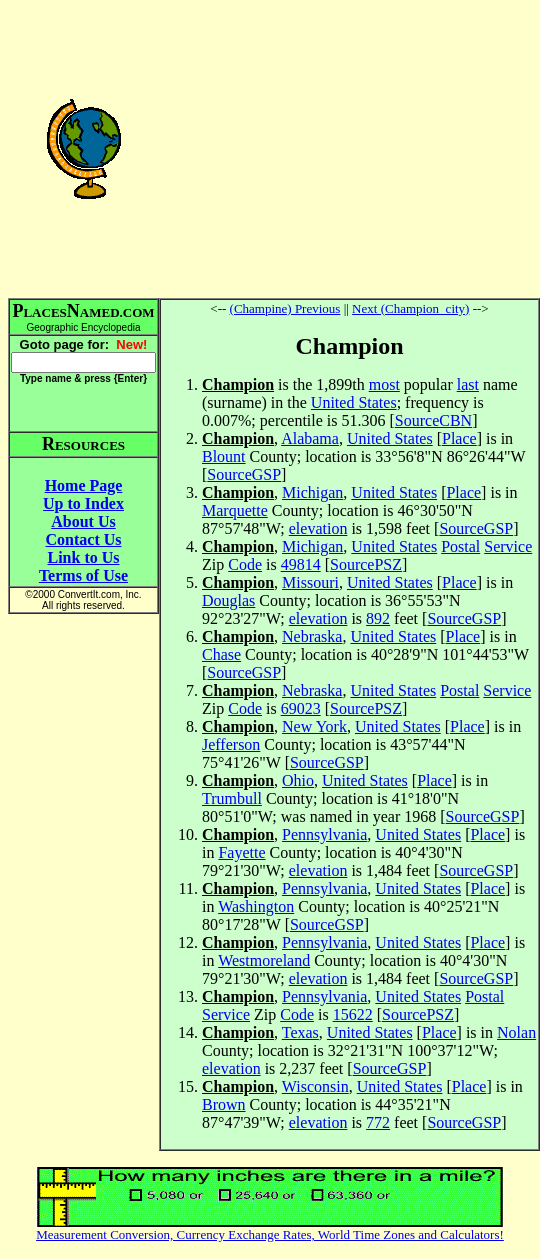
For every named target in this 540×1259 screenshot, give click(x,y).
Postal (460, 546)
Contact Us (84, 539)
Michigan (312, 492)
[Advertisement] (349, 148)
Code (245, 564)
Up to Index (83, 503)
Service (508, 546)
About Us (83, 521)
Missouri (310, 582)
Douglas (228, 600)
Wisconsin (315, 1086)
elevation (318, 528)
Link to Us (83, 557)
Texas (300, 1032)
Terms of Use (83, 575)
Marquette (235, 510)
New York (314, 726)
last (468, 384)
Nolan (516, 1032)
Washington (256, 906)
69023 (301, 708)
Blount (224, 456)
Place (459, 438)
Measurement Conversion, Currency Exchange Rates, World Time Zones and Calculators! (270, 1234)
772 (378, 1122)
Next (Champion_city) (410, 308)
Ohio (298, 780)
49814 (301, 564)
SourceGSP (244, 474)
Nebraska (312, 636)
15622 (353, 1014)
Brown (224, 1104)
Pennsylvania (324, 834)
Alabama (310, 438)
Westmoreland (264, 960)
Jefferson (231, 744)
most (384, 384)
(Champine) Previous (285, 308)
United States (354, 402)
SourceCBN (433, 420)
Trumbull (232, 798)
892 (378, 618)
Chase (221, 654)
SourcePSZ (366, 564)
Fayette (241, 852)
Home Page (84, 485)
